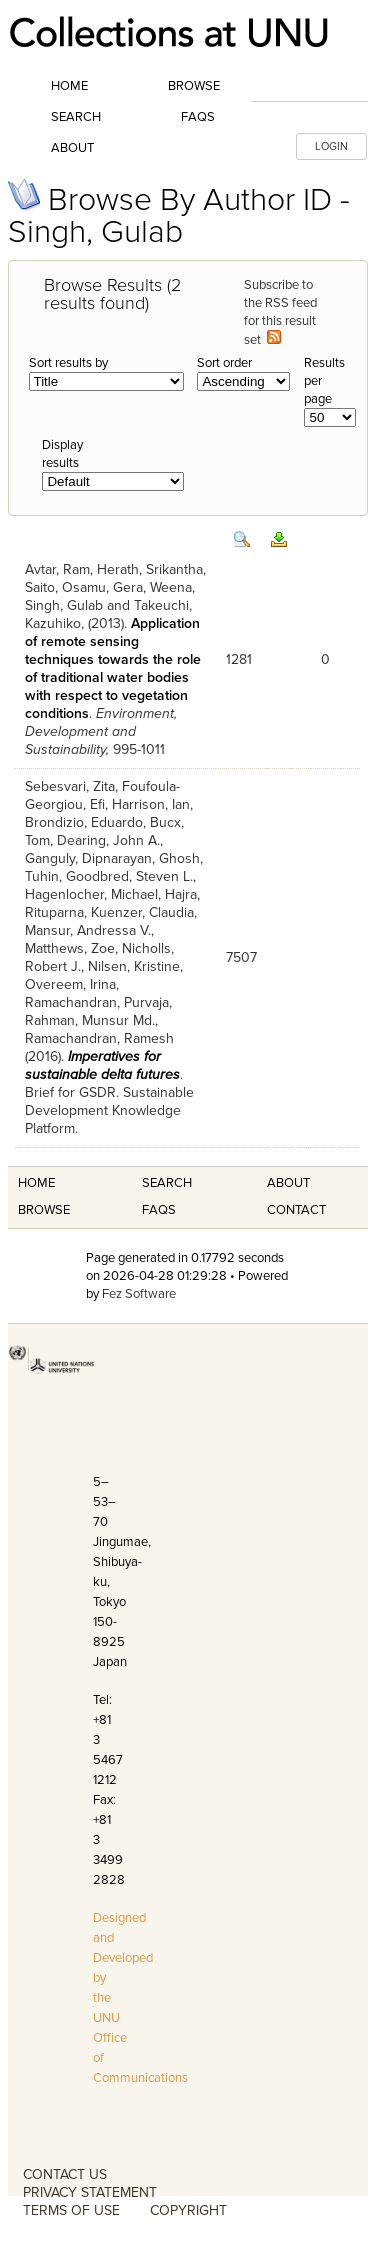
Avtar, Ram (57, 569)
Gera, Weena (152, 587)
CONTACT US (65, 2174)
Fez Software (139, 1294)
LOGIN (331, 146)
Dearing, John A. (108, 840)
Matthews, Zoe (70, 948)
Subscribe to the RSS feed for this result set (280, 312)
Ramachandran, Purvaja (97, 1002)
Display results (62, 454)
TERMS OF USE (71, 2210)
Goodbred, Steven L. (129, 876)
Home (69, 86)
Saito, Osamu (65, 587)
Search (76, 117)
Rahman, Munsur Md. (90, 1020)
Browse (194, 86)
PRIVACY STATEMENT (90, 2192)
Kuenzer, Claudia (142, 912)
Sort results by (68, 363)
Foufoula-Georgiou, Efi (102, 795)
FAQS (159, 1210)
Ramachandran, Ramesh (99, 1038)
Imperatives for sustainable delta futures (102, 1065)
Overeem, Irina (70, 984)
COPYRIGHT (188, 2210)
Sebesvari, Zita (70, 786)
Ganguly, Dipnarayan (88, 858)
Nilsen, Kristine (134, 966)
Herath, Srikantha (150, 569)
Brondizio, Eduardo (84, 822)
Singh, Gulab (64, 605)
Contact (296, 1210)
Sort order (224, 363)
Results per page (324, 381)
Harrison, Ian (151, 804)
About (72, 148)
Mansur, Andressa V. (88, 930)
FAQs (198, 117)
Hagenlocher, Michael (91, 894)
